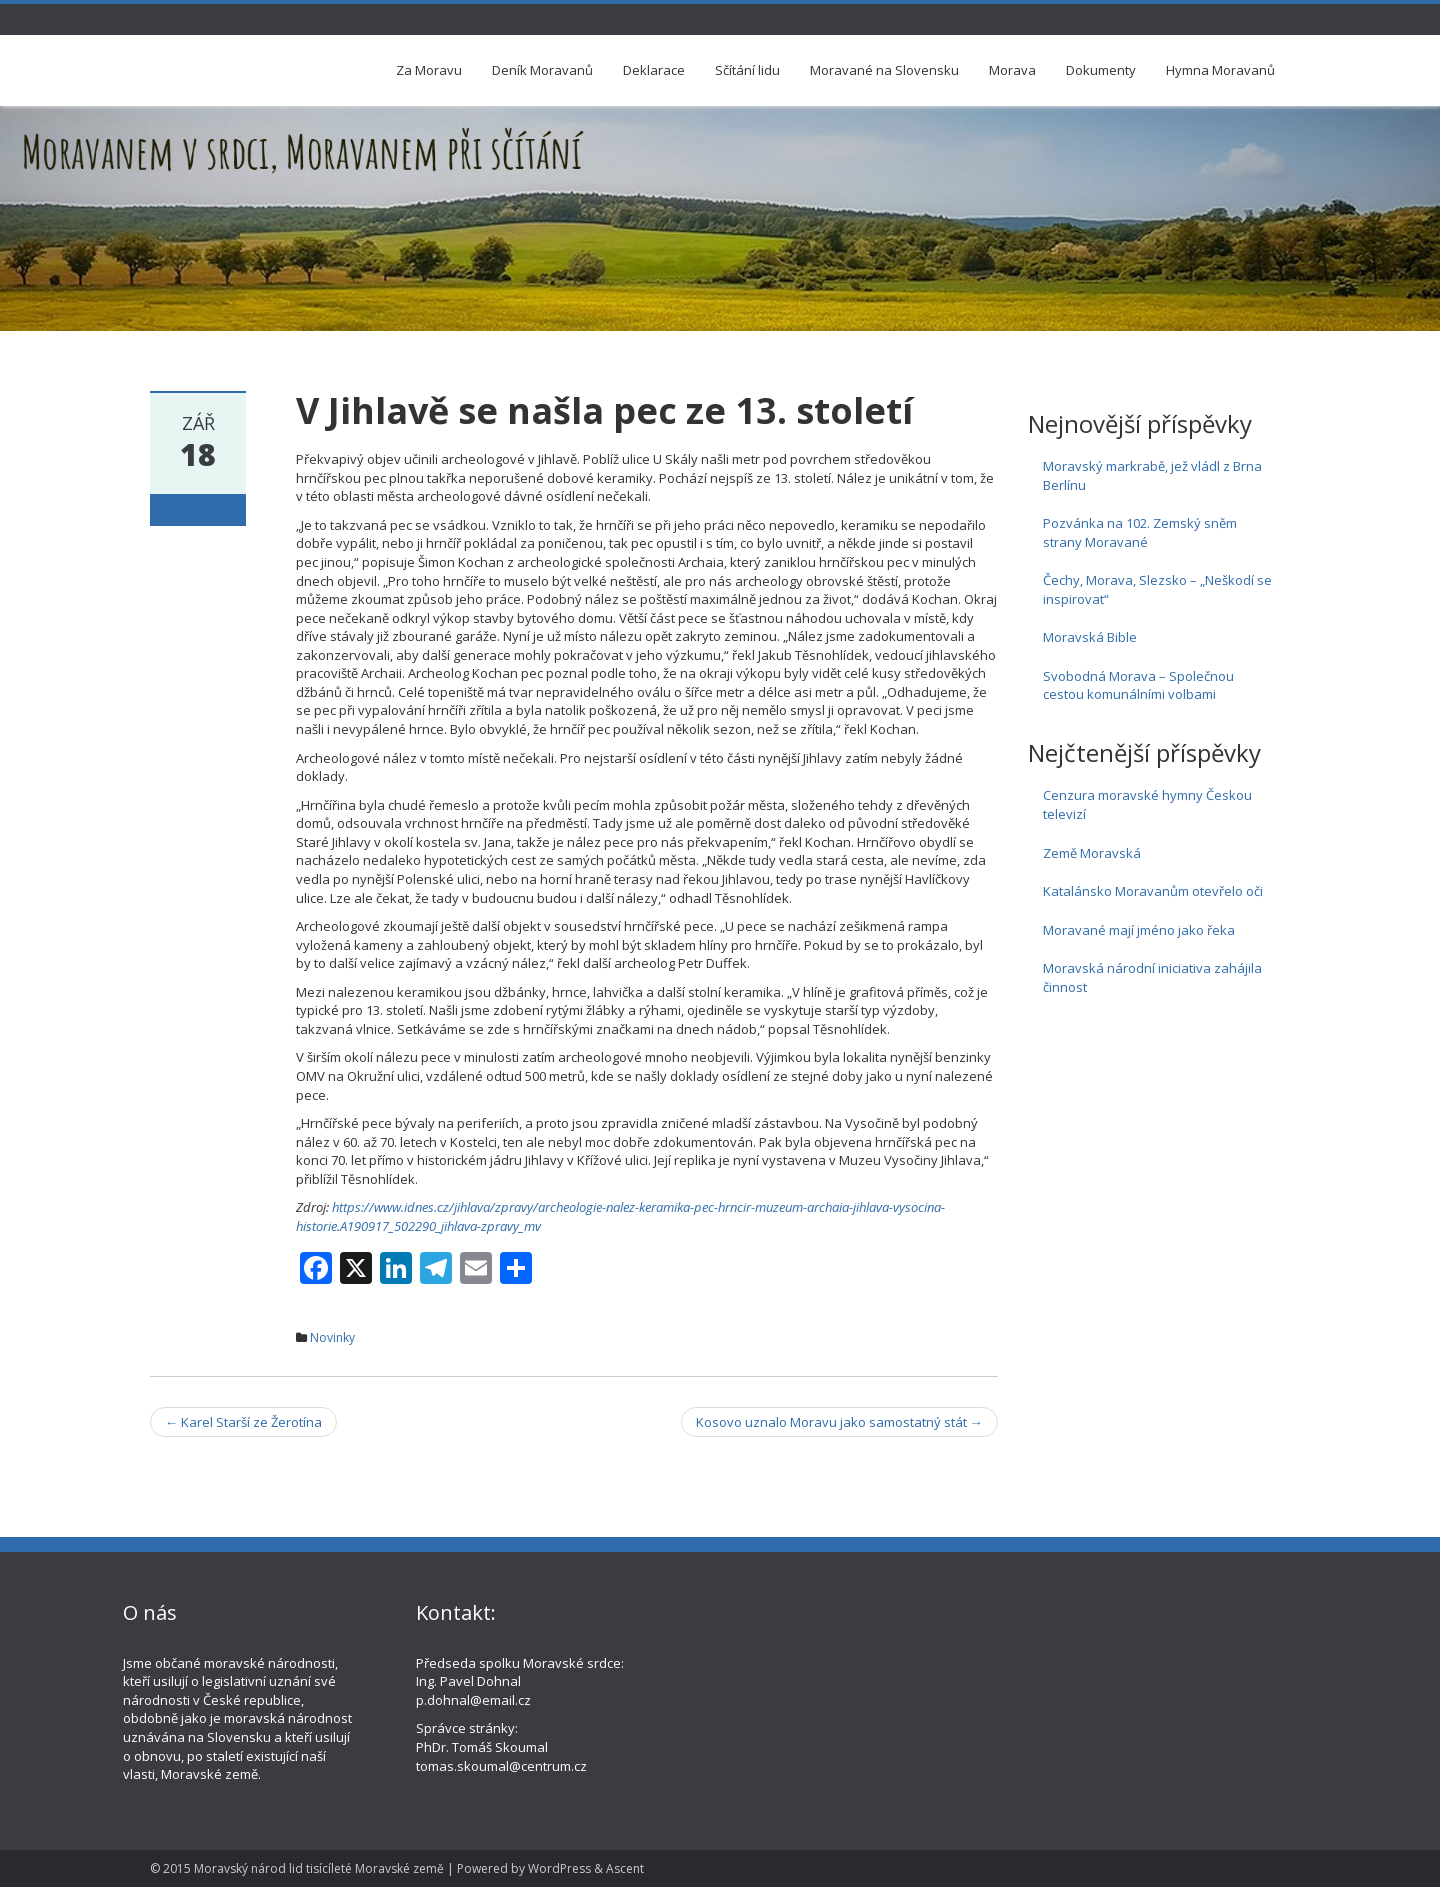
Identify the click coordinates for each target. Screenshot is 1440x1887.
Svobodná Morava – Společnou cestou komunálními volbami (1138, 685)
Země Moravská (1092, 853)
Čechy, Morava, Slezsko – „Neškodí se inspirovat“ (1157, 589)
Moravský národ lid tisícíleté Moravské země (319, 1868)
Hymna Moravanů (1220, 70)
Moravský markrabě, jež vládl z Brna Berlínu (1152, 475)
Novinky (332, 1337)
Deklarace (654, 70)
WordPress (559, 1868)
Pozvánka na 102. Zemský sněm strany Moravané (1140, 532)
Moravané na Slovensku (884, 70)
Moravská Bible (1090, 637)
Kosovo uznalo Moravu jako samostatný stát (839, 1422)
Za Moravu (429, 70)
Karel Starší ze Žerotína (243, 1422)
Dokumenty (1101, 70)
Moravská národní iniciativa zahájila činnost (1152, 977)
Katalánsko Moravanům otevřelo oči (1153, 891)
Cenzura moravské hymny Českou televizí (1147, 804)
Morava (1012, 70)
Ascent (625, 1868)
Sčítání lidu (747, 70)
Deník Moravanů (542, 70)
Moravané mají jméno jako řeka (1139, 930)
